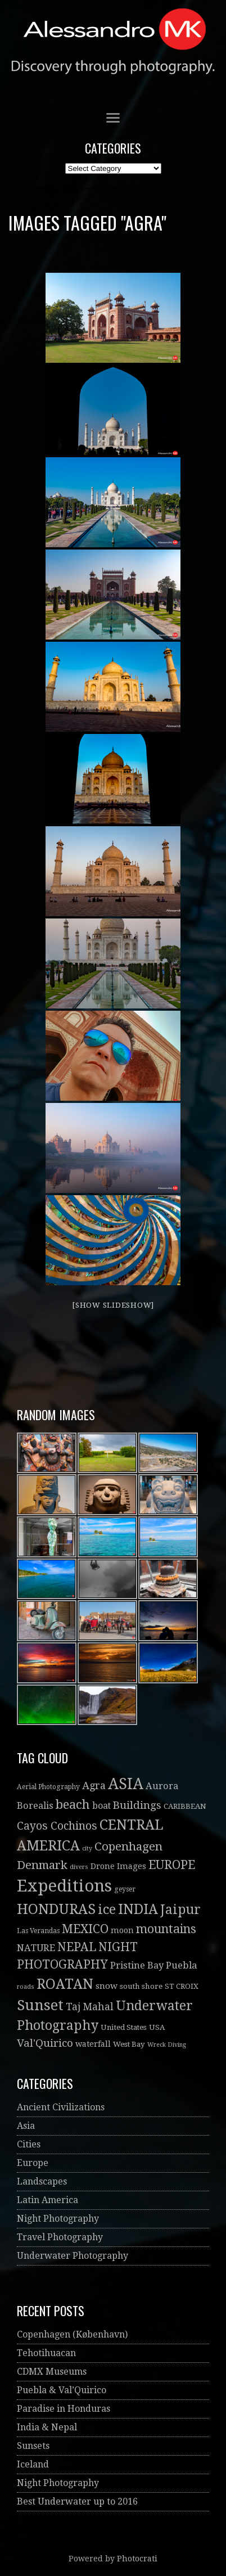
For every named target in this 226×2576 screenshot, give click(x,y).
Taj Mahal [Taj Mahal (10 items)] (90, 2006)
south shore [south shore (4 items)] (141, 1986)
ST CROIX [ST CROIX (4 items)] (181, 1986)
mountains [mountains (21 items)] (166, 1929)
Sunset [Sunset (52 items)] (40, 2005)
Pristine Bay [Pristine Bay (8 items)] (137, 1965)
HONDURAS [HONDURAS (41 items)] (56, 1909)
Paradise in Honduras (63, 2408)
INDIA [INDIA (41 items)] (138, 1909)
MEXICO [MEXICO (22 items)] (85, 1929)
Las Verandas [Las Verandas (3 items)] (38, 1931)
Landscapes (42, 2181)
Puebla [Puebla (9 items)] (181, 1965)
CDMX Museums (52, 2371)
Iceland (33, 2464)
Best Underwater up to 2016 (77, 2501)
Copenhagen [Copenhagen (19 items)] (128, 1846)
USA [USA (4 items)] (157, 2027)
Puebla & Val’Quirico (61, 2390)
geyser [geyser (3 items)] (124, 1889)
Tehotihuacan (46, 2353)
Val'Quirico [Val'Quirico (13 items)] (45, 2043)
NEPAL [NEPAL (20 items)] (76, 1947)
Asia (26, 2125)
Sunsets (33, 2445)
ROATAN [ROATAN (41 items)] (65, 1984)
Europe (32, 2163)
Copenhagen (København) (72, 2334)
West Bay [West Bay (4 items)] (129, 2044)
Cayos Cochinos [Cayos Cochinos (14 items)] (57, 1826)
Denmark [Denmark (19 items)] (42, 1865)
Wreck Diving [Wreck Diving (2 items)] (166, 2044)
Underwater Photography (72, 2255)
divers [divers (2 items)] (79, 1867)
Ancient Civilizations (61, 2107)
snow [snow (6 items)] (106, 1986)
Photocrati (137, 2558)
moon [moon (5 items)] (122, 1930)
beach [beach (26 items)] (73, 1804)
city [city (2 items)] (87, 1848)
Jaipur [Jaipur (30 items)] (180, 1909)
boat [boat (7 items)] (101, 1805)
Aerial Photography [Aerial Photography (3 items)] (48, 1787)
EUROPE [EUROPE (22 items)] (171, 1865)
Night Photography (58, 2218)
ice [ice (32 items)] (107, 1909)
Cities (28, 2144)
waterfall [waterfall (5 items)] (93, 2043)
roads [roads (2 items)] (25, 1986)
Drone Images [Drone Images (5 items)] (118, 1866)
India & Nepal (47, 2427)
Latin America (47, 2200)
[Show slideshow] (113, 1305)
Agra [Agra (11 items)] (94, 1785)
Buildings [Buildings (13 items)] (137, 1805)
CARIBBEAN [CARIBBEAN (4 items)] (185, 1806)
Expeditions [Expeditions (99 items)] (64, 1885)
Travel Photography (60, 2237)
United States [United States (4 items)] (124, 2027)
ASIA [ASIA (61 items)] (125, 1784)
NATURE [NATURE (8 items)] (36, 1948)
